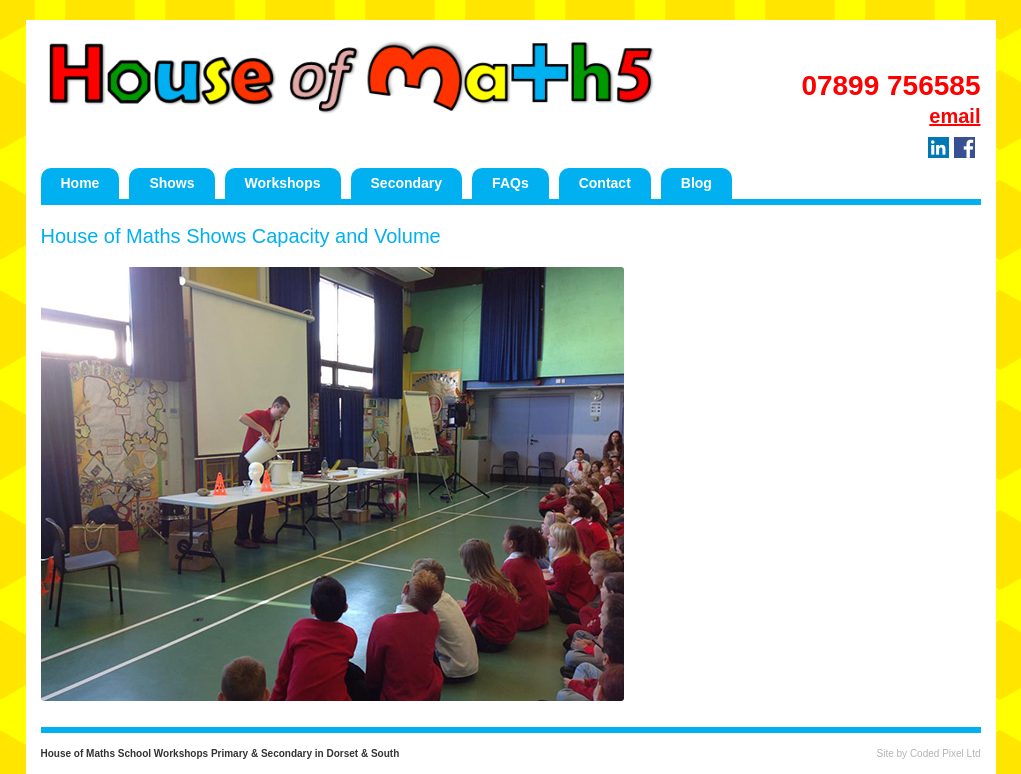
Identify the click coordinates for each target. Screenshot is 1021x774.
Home (80, 183)
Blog (696, 183)
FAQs (510, 183)
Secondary (407, 183)
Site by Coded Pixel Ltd (929, 753)
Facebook (964, 147)
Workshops (283, 183)
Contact (605, 183)
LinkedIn (938, 147)
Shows (171, 183)
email (954, 116)
